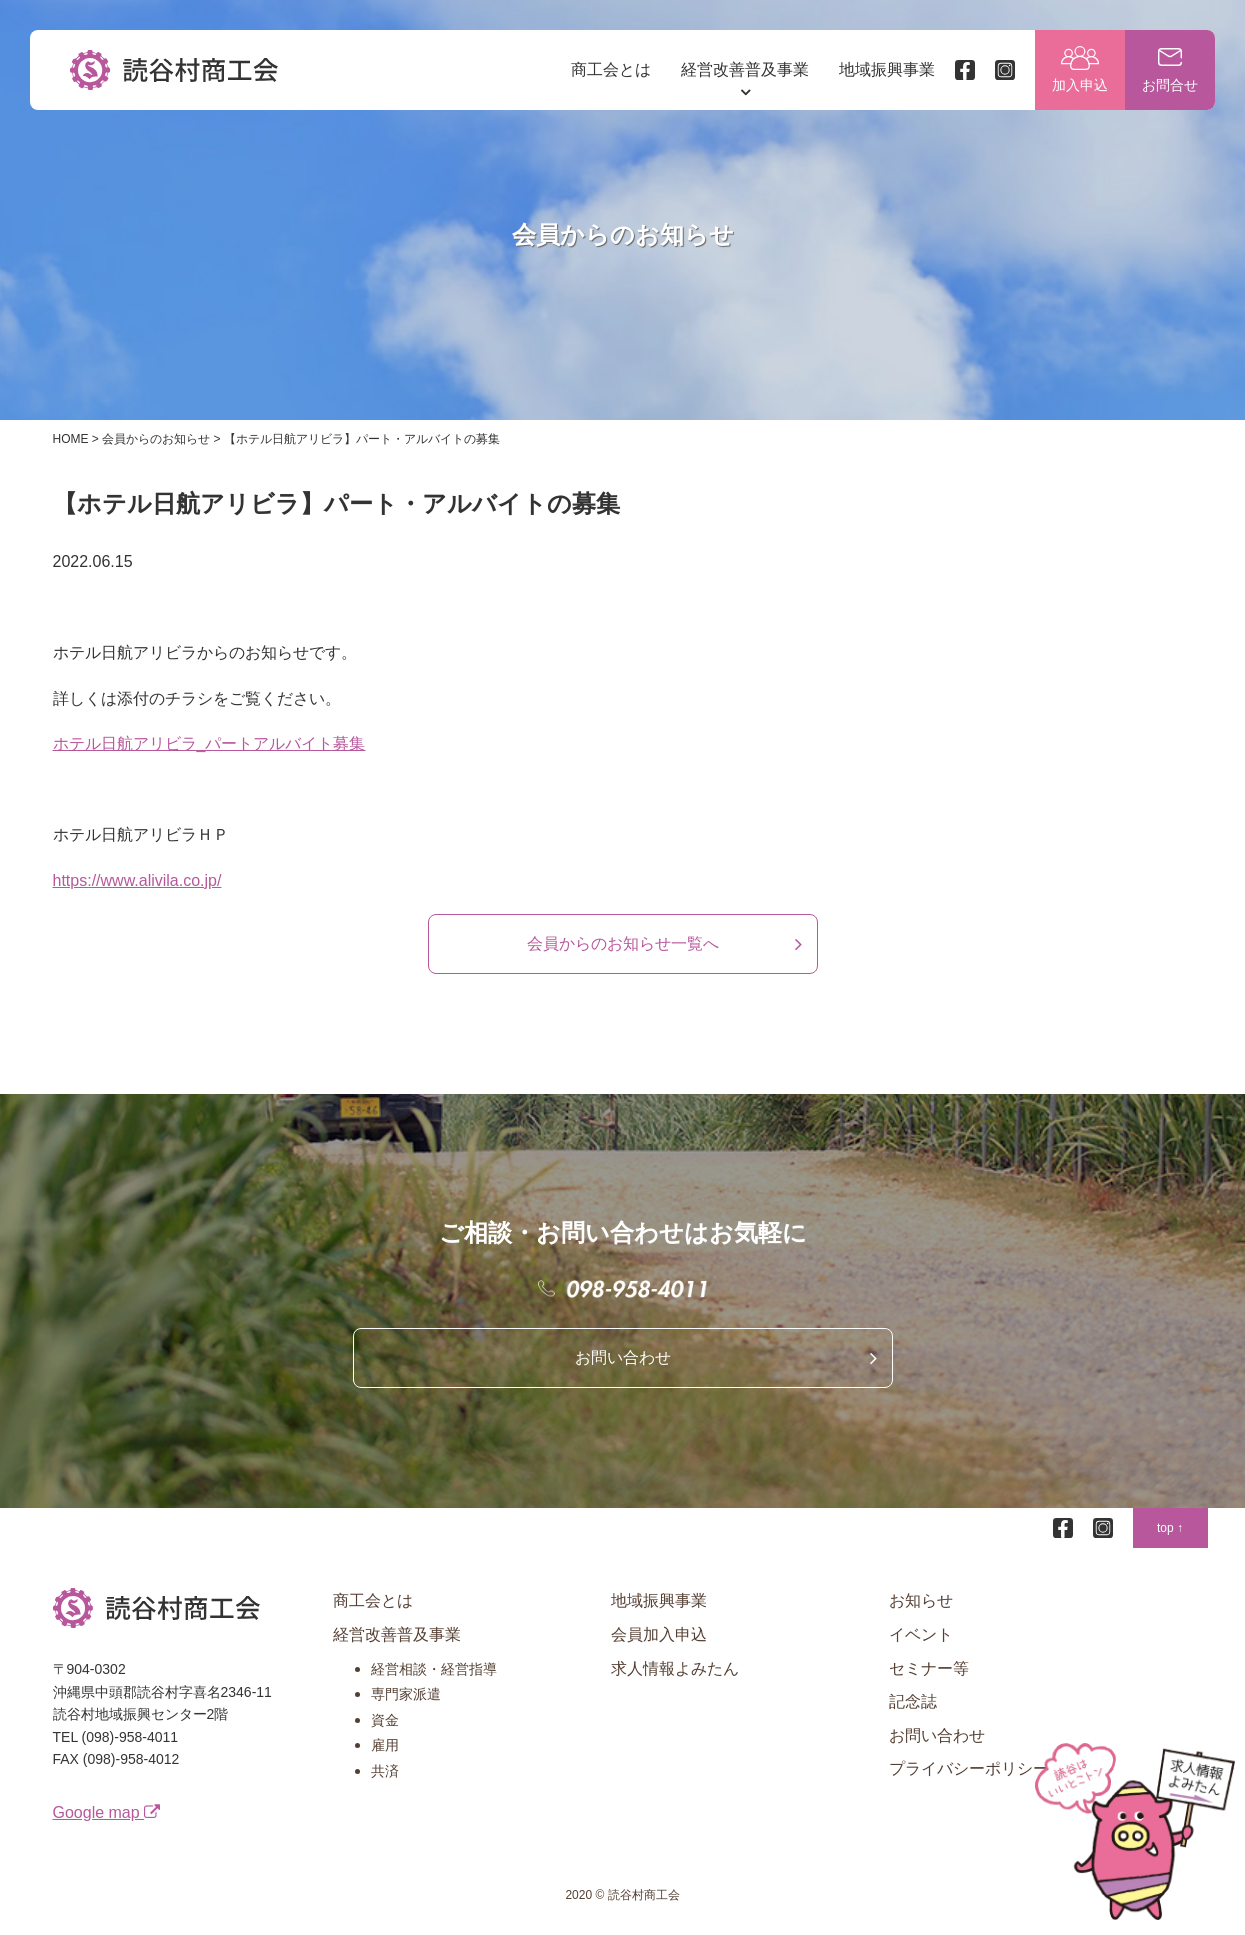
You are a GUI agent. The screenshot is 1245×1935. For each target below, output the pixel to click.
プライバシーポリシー (969, 1768)
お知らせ (921, 1600)
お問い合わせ (623, 1357)
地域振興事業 (887, 69)
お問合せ (1170, 85)
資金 (385, 1720)
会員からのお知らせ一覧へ (623, 943)
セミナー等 (929, 1668)
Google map (107, 1812)
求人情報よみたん (675, 1668)
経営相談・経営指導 (434, 1669)
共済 (385, 1771)
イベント (921, 1634)
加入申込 (1080, 85)
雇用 (385, 1745)
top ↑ (1170, 1528)
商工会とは (611, 69)
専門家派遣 (406, 1694)
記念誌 (913, 1701)
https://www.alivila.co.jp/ (137, 880)
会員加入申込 (659, 1634)
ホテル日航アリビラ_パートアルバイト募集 (209, 743)
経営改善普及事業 (745, 69)
